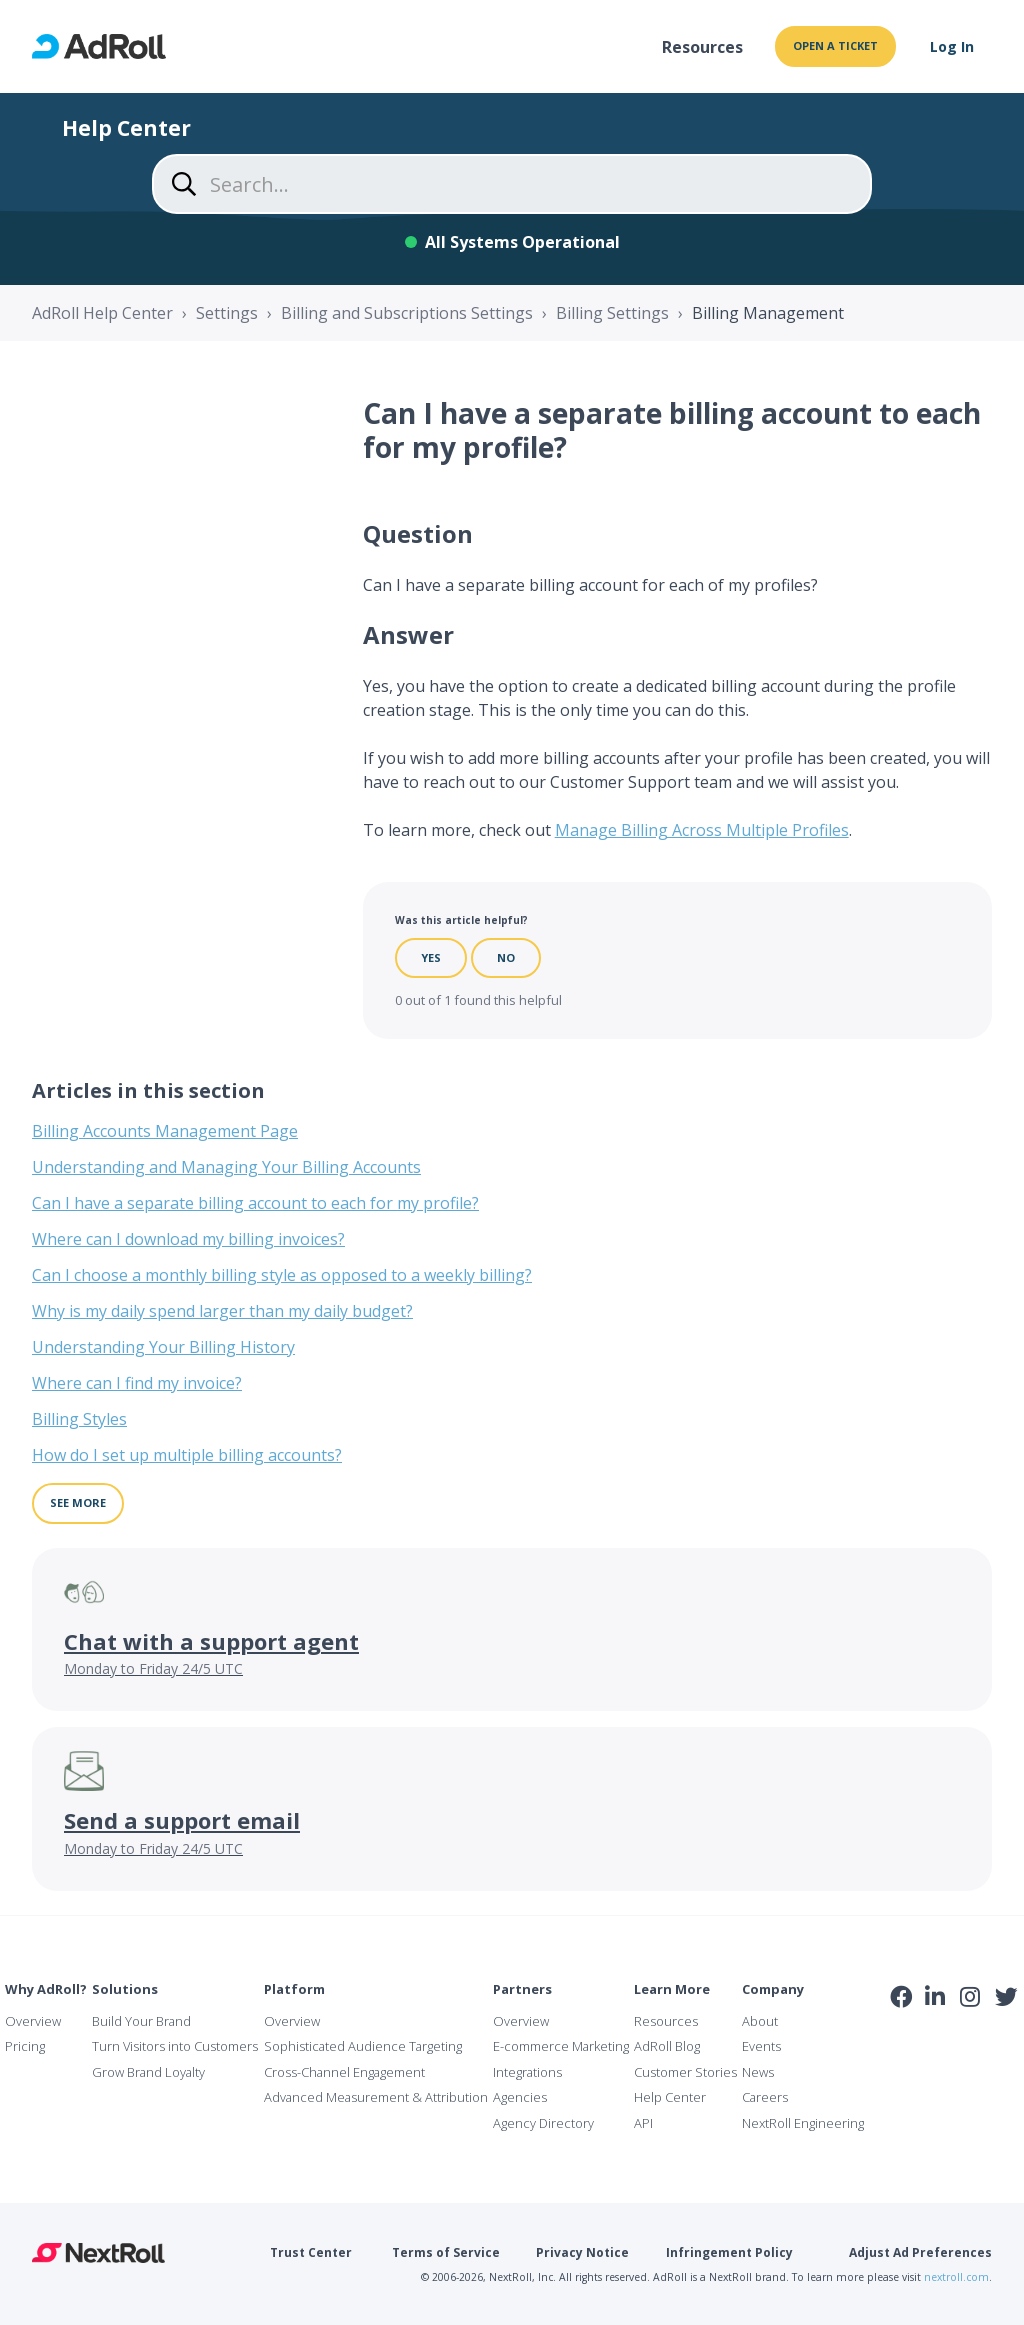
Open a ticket (835, 45)
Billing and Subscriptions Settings (407, 313)
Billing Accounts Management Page (165, 1131)
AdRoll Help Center (102, 313)
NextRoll (98, 2253)
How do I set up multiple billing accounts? (187, 1455)
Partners (522, 1989)
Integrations (527, 2072)
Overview (33, 2021)
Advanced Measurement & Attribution (376, 2097)
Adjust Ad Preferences (920, 2252)
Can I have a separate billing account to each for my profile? (255, 1203)
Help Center (670, 2097)
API (643, 2123)
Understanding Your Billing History (163, 1347)
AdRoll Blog (667, 2046)
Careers (765, 2097)
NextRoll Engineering (803, 2123)
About (760, 2021)
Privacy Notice (582, 2252)
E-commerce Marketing (561, 2046)
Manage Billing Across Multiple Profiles (702, 830)
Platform (294, 1989)
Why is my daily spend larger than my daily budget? (222, 1311)
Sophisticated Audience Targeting (363, 2046)
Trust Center (311, 2252)
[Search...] (512, 184)
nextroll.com (956, 2277)
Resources (702, 47)
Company (773, 1989)
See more (78, 1502)
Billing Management (768, 313)
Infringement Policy (729, 2252)
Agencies (520, 2097)
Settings (227, 313)
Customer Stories (685, 2072)
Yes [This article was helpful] (431, 957)
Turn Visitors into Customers (175, 2046)
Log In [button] (952, 46)
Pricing (25, 2046)
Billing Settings (612, 313)
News (758, 2072)
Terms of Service (446, 2252)
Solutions (125, 1989)
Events (761, 2046)
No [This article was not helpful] (506, 957)
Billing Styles (79, 1419)
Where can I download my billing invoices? (188, 1239)
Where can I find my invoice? (137, 1383)
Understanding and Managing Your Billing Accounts (226, 1167)
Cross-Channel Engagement (344, 2072)
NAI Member (955, 2039)
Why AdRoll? (46, 1989)
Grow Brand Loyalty (148, 2072)
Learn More (672, 1989)
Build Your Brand (141, 2021)
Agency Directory (543, 2123)
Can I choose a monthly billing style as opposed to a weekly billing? (282, 1275)
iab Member (901, 2040)
